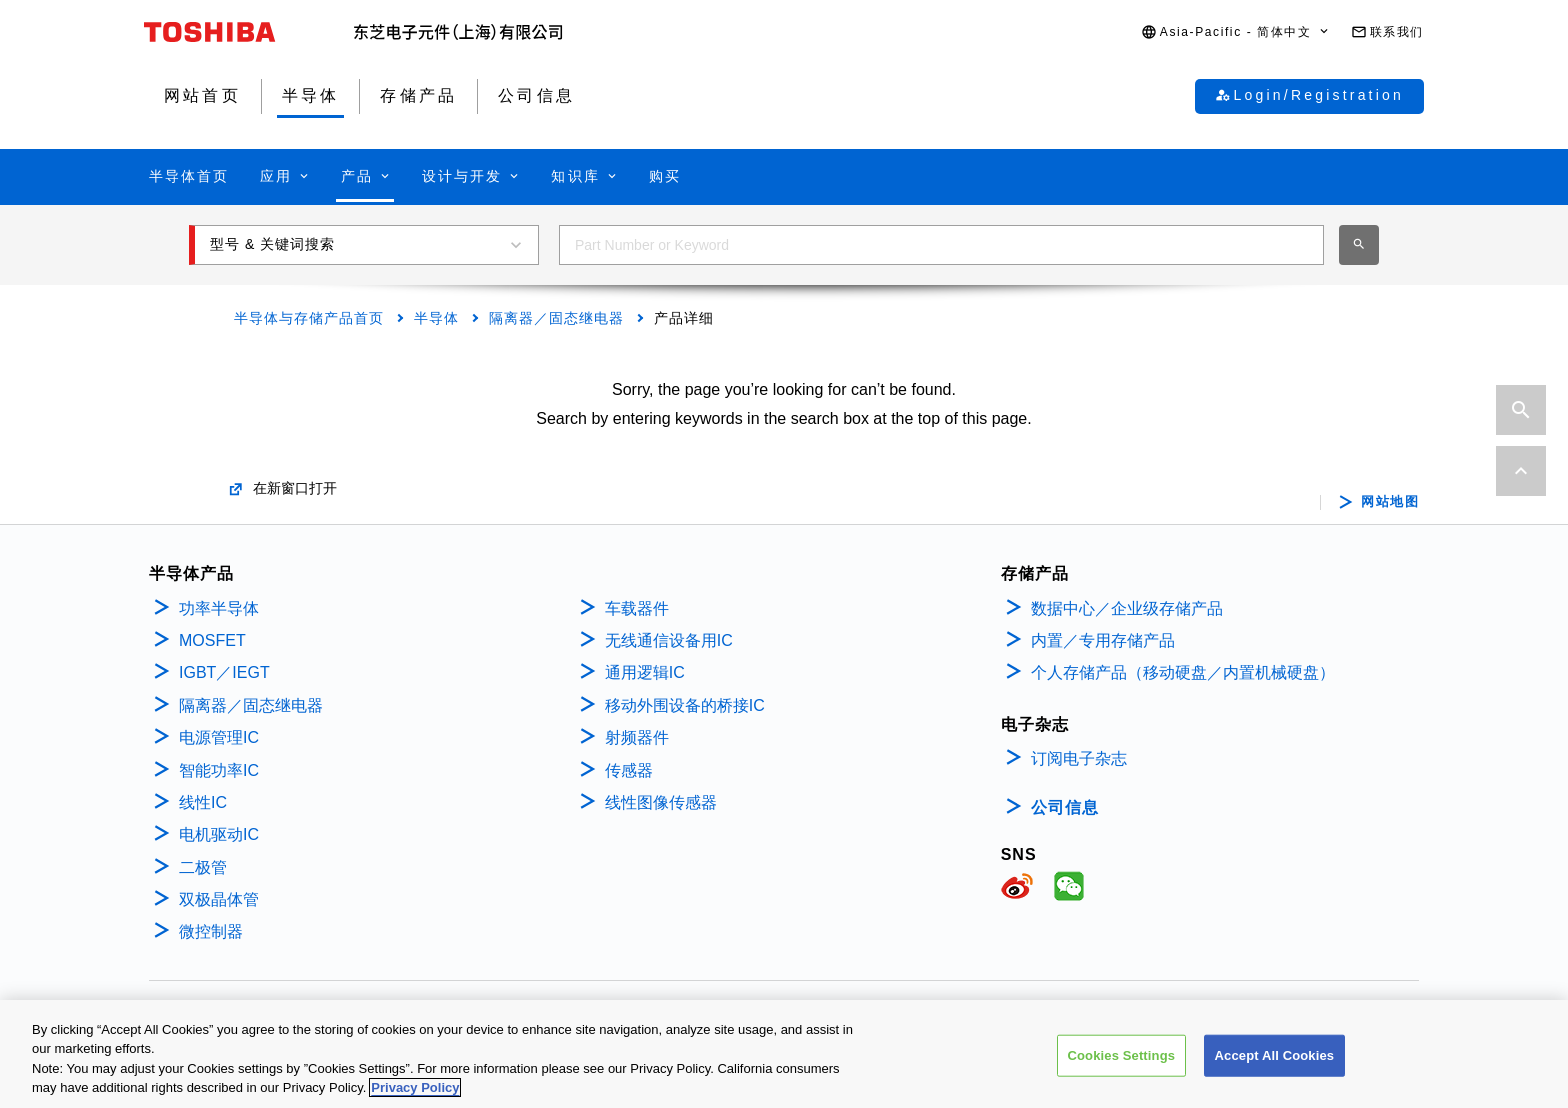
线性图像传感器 (661, 802)
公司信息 (1065, 807)
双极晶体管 (219, 899)
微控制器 (211, 931)
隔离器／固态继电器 (556, 318)
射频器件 (637, 737)
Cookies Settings (1122, 1058)
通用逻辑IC (645, 672)
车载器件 (637, 608)
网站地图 (1390, 502)
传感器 (629, 770)
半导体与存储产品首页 (309, 318)
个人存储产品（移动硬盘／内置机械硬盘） (1183, 672)
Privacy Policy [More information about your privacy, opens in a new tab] (415, 1090)
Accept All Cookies (1275, 1058)
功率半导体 (219, 608)
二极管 (203, 867)
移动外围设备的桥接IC (685, 705)
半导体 (436, 318)
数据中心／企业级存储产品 (1127, 608)
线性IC (203, 802)
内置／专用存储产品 (1103, 640)
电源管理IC (219, 737)
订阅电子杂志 (1079, 758)
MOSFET (212, 640)
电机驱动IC (219, 834)
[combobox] (941, 245)
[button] (1236, 32)
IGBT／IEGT (224, 672)
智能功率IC (219, 770)
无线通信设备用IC (669, 640)
